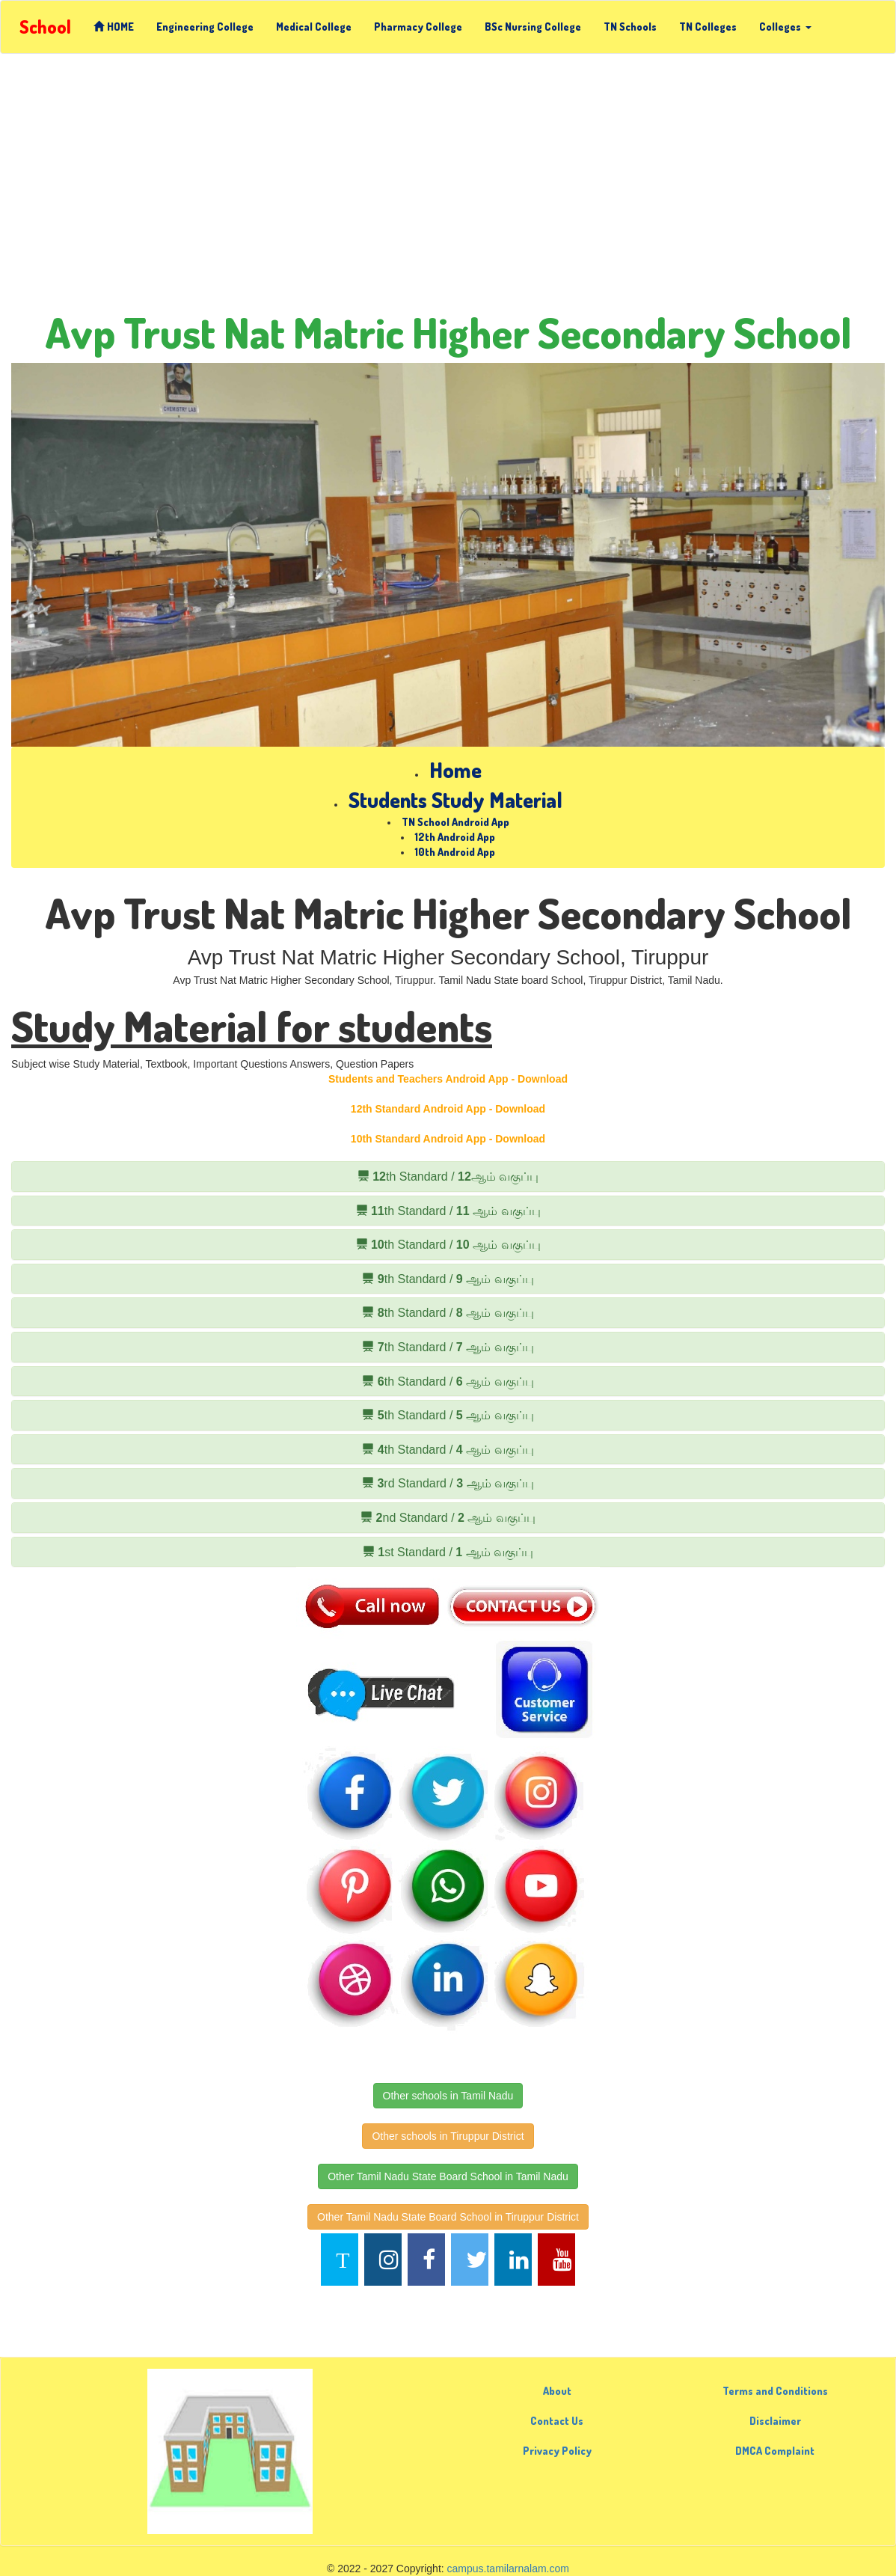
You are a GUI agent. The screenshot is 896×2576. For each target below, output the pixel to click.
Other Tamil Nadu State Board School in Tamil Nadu (448, 2176)
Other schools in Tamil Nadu (448, 2096)
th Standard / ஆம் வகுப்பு (448, 1176)
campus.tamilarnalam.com (508, 2569)
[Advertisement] (448, 189)
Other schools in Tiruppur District (448, 2136)
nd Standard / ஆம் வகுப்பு (448, 1517)
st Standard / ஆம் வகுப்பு (448, 1552)
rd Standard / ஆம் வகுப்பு (448, 1483)
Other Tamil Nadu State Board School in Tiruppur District (448, 2217)
